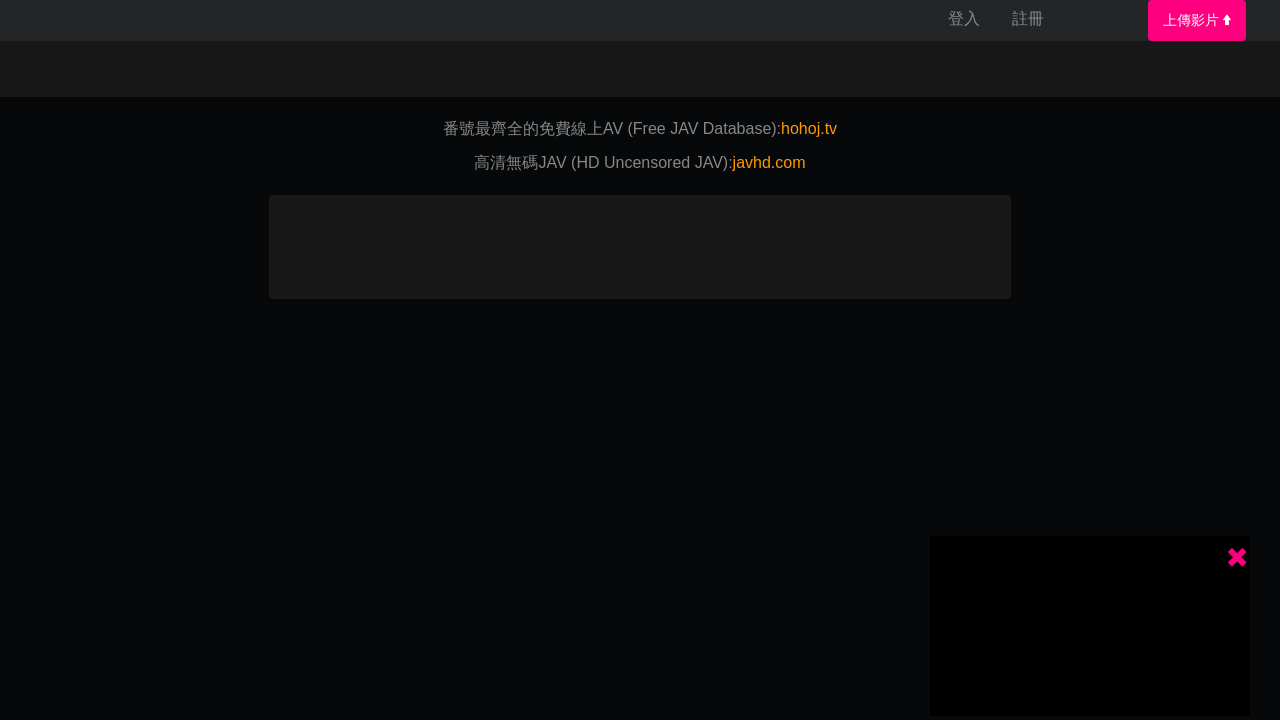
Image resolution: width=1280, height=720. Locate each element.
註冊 (1028, 18)
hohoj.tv (809, 128)
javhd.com (769, 162)
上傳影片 (1197, 20)
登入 (964, 18)
